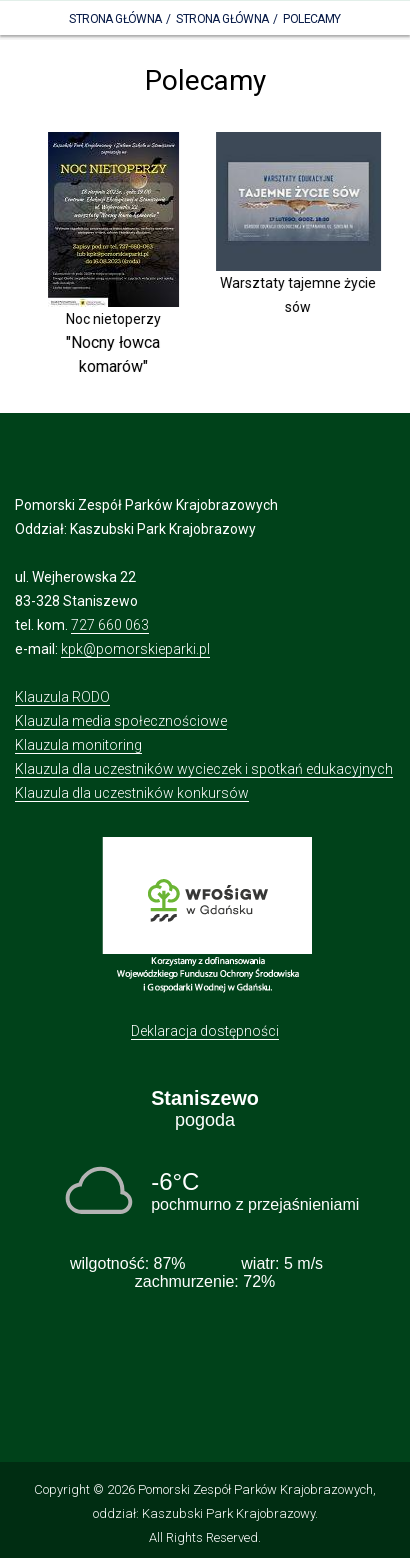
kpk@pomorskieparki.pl (135, 649)
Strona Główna (115, 19)
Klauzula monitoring (78, 745)
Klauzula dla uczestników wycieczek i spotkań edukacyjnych (204, 769)
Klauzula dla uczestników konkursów (132, 793)
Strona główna (222, 19)
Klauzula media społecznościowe (121, 721)
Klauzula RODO (62, 697)
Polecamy (311, 19)
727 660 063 (110, 625)
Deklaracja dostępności (205, 1031)
